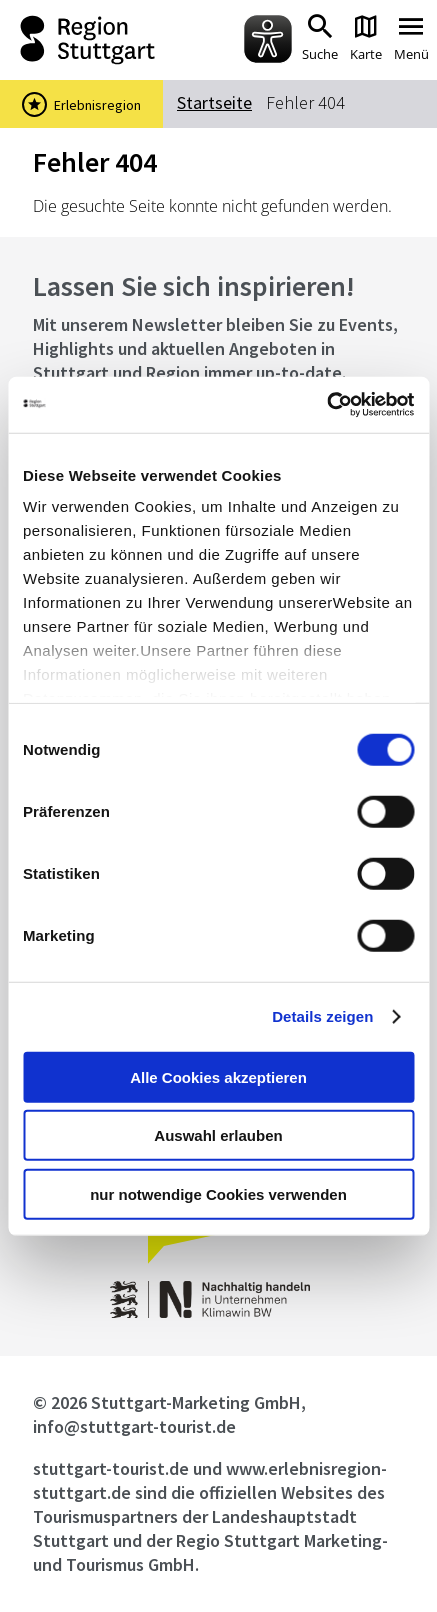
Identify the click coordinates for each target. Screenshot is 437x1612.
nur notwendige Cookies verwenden (218, 1193)
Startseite (214, 102)
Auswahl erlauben (218, 1135)
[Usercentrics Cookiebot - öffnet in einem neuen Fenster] (326, 405)
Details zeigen (322, 1016)
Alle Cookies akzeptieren (218, 1076)
